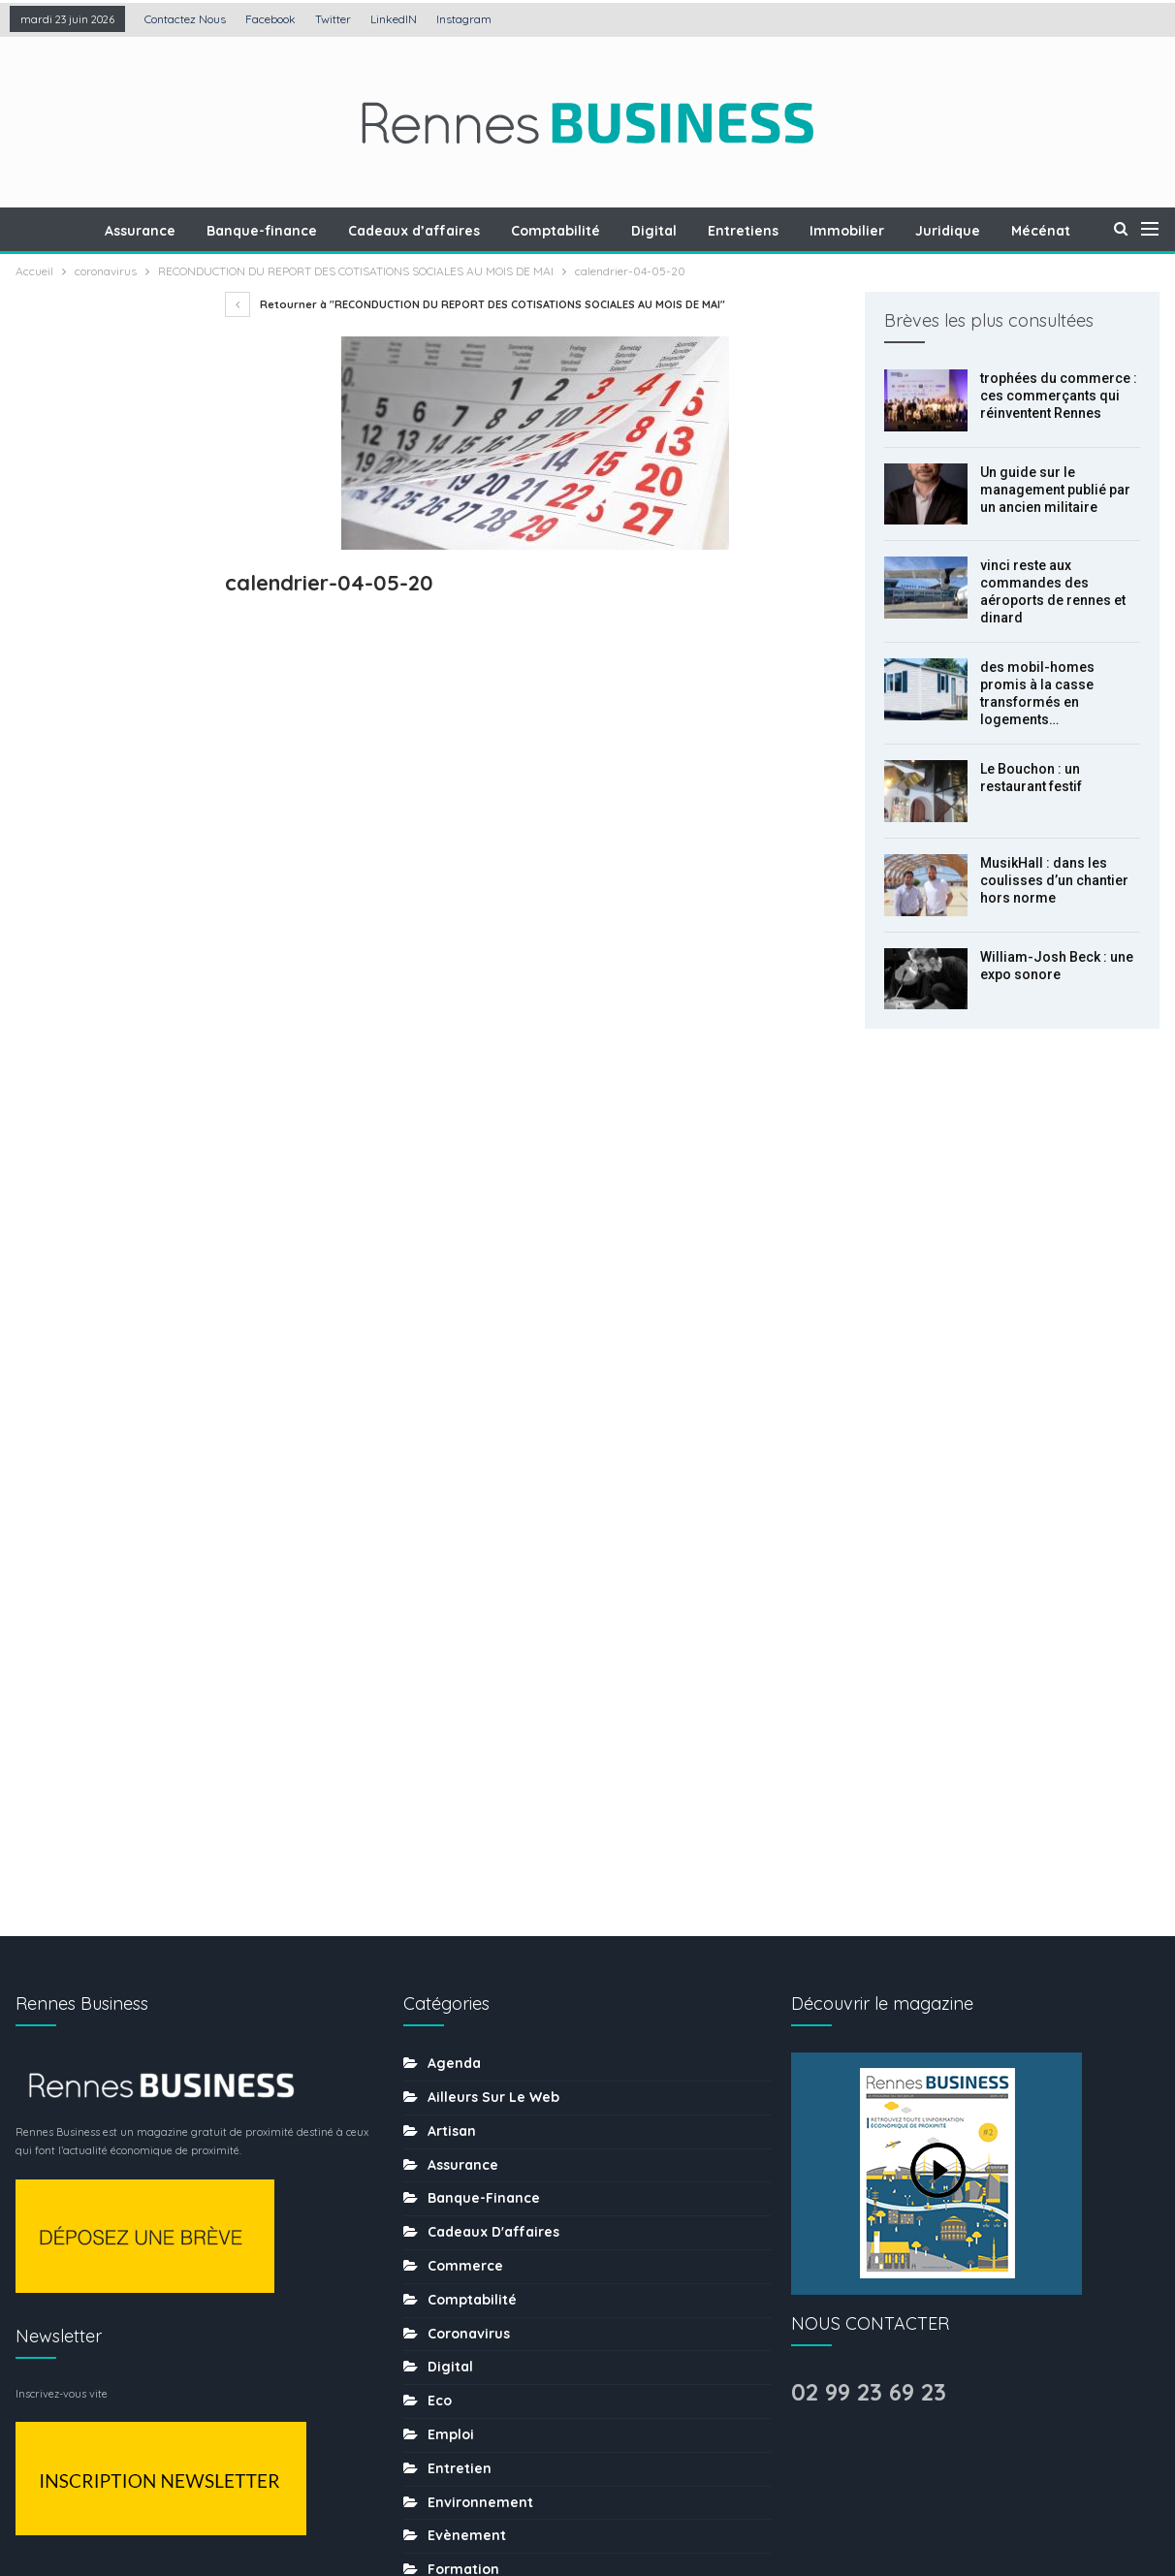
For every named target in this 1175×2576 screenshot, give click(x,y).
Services (457, 2237)
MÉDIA (448, 2001)
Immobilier (899, 230)
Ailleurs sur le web (493, 1360)
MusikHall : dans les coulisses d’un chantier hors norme (1054, 880)
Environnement (480, 1765)
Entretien (460, 1731)
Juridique (1002, 230)
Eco (440, 1663)
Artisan (452, 1394)
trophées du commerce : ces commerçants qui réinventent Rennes (1058, 395)
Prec (59, 1153)
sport (446, 2270)
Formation (463, 1832)
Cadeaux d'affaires (493, 1495)
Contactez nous (185, 19)
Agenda (454, 1326)
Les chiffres (469, 1934)
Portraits (457, 2069)
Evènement (467, 1798)
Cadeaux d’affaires (455, 230)
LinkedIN (393, 19)
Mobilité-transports (494, 2035)
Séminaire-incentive (498, 2203)
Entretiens (792, 230)
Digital (700, 230)
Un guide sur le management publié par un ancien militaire (1055, 489)
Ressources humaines (503, 2102)
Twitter (333, 19)
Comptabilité (599, 230)
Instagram (464, 19)
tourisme (459, 2304)
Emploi (451, 1697)
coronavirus (469, 1597)
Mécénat (457, 1967)
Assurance (175, 230)
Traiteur (455, 2338)
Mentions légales (427, 2501)
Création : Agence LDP (249, 2501)
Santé (448, 2169)
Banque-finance (299, 230)
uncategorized (479, 2372)
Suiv (109, 1153)
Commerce (465, 1529)
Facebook (270, 19)
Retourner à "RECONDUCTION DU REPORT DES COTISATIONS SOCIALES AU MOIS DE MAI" (475, 304)
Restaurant (466, 2136)
